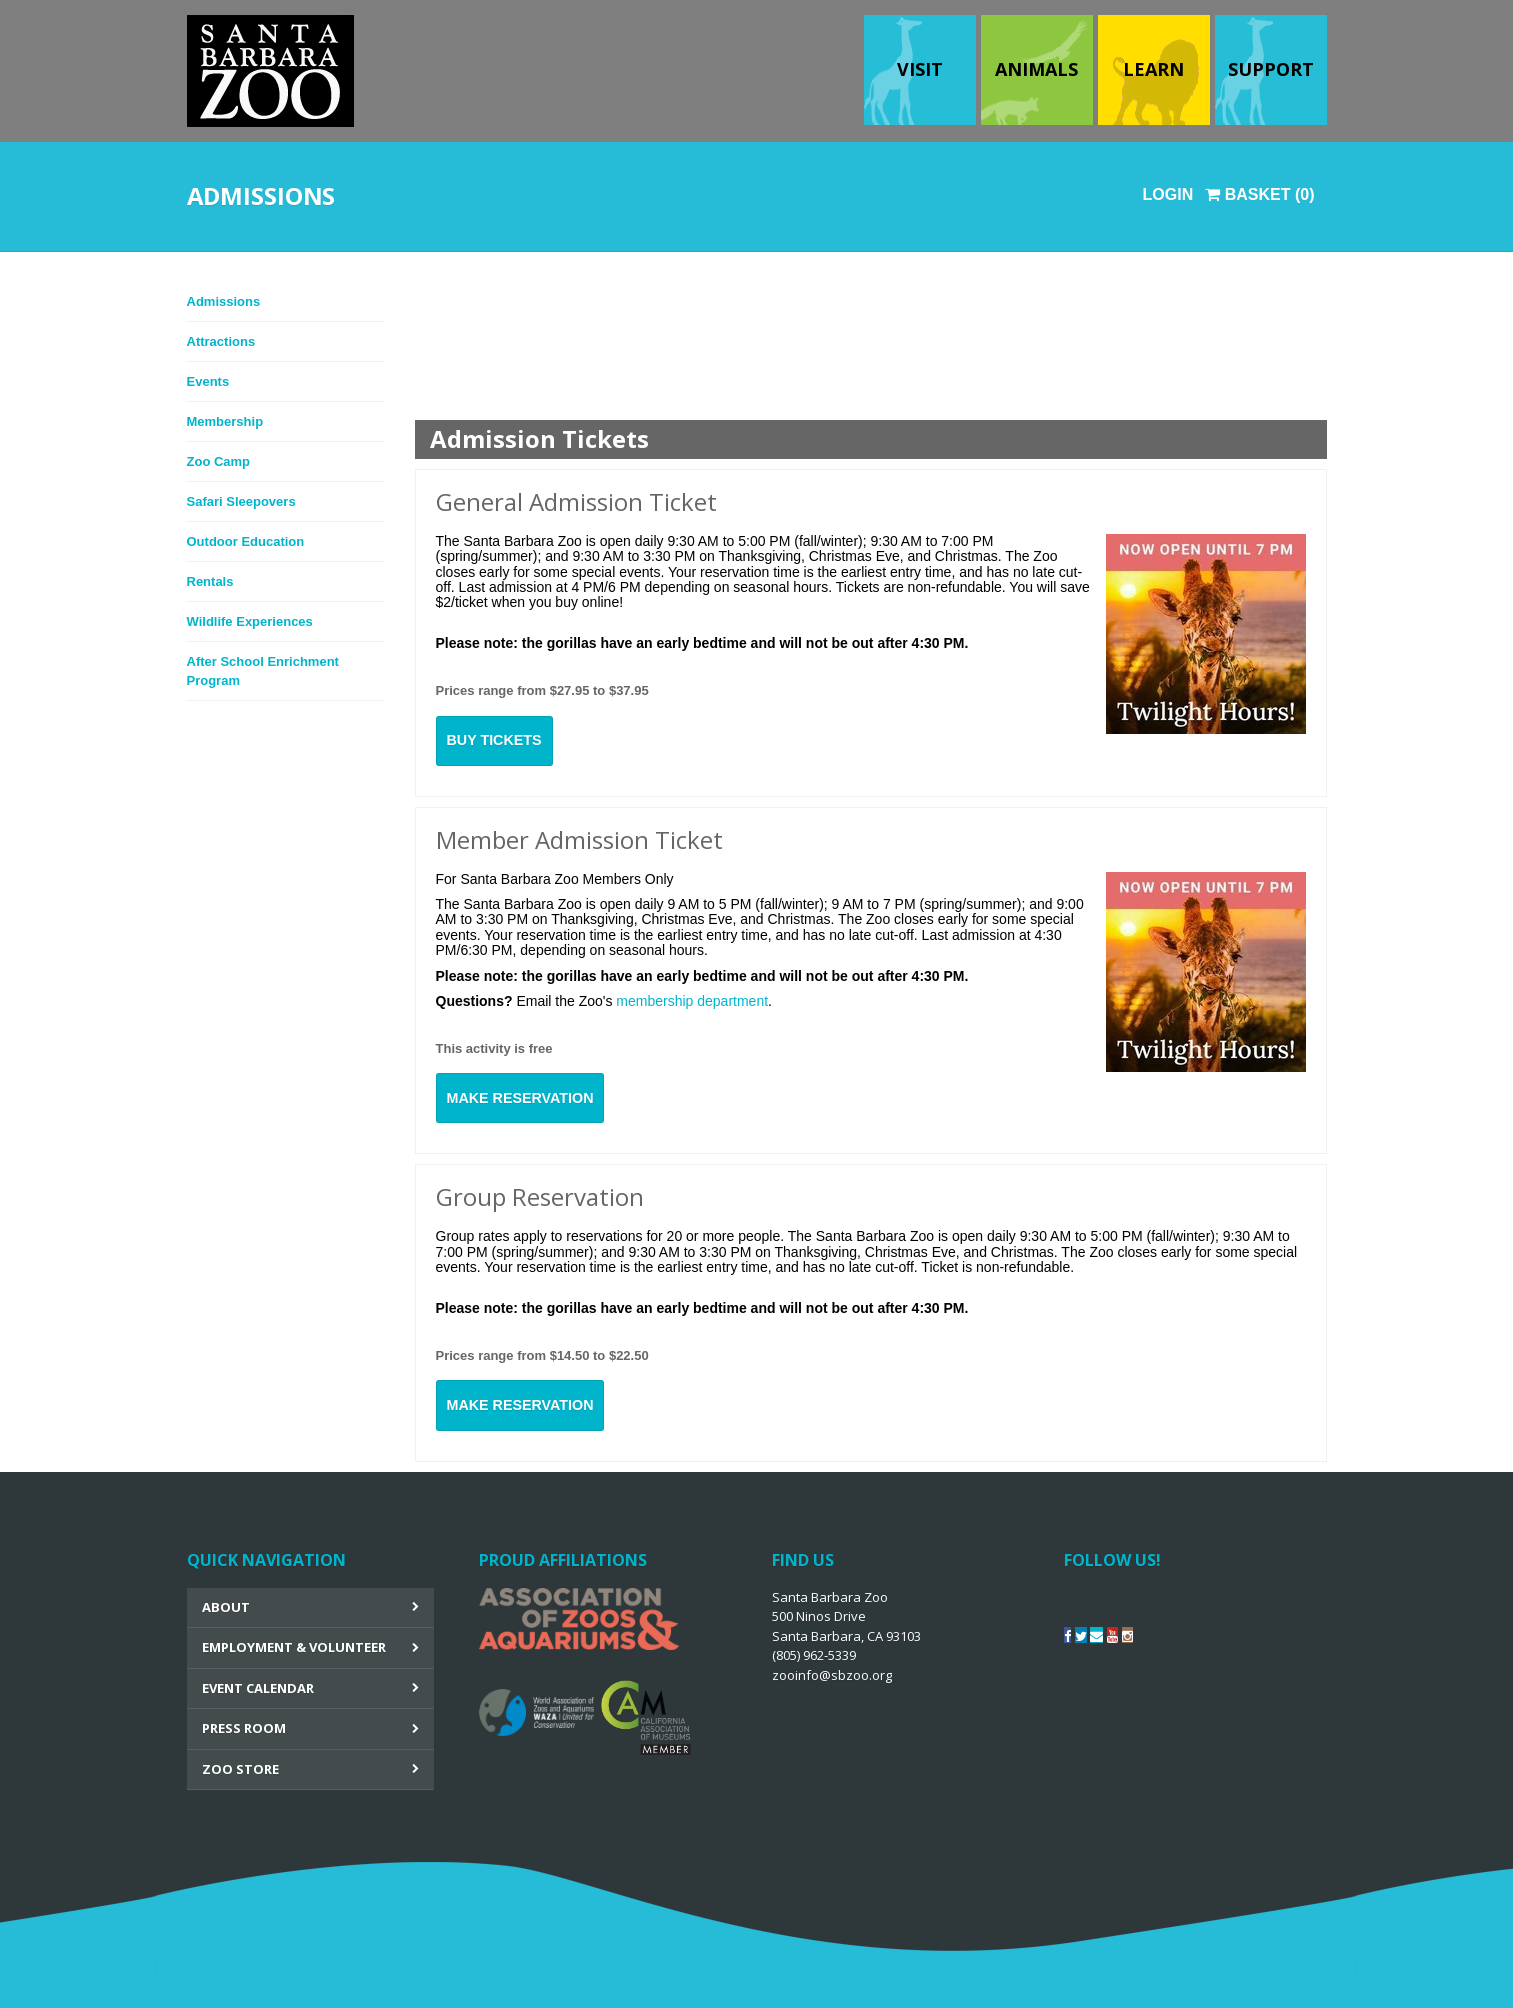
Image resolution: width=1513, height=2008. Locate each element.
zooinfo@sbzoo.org (832, 1675)
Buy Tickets (494, 740)
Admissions (224, 301)
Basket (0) (1259, 194)
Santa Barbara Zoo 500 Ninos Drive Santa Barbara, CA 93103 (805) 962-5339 (846, 1636)
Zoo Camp (219, 461)
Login (1168, 194)
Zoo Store (240, 1769)
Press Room (244, 1728)
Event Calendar (258, 1688)
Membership (225, 421)
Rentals (210, 581)
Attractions (221, 341)
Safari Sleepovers (241, 501)
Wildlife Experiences (250, 621)
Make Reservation (520, 1098)
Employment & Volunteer (294, 1647)
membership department (692, 1001)
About (226, 1607)
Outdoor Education (246, 541)
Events (208, 381)
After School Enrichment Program (263, 671)
